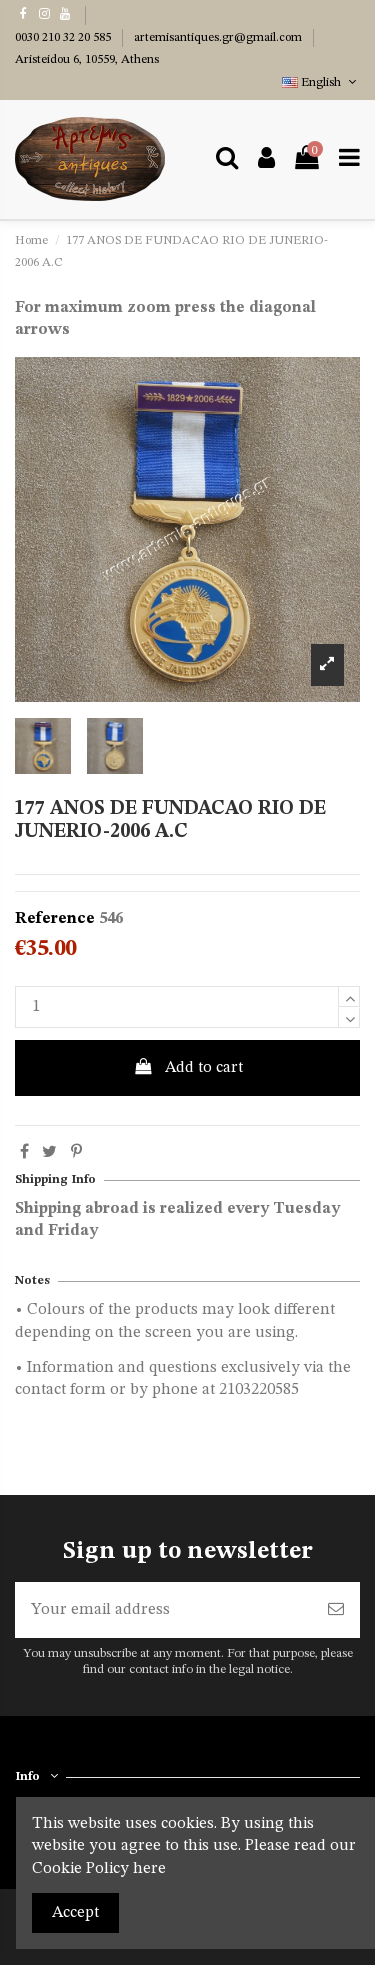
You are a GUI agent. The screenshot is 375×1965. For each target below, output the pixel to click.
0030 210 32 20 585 (64, 38)
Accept (75, 1913)
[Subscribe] (336, 1610)
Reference (55, 919)
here (149, 1869)
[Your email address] (163, 1610)
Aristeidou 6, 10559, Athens (87, 60)
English (321, 83)
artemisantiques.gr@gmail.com (219, 38)
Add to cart (187, 1067)
